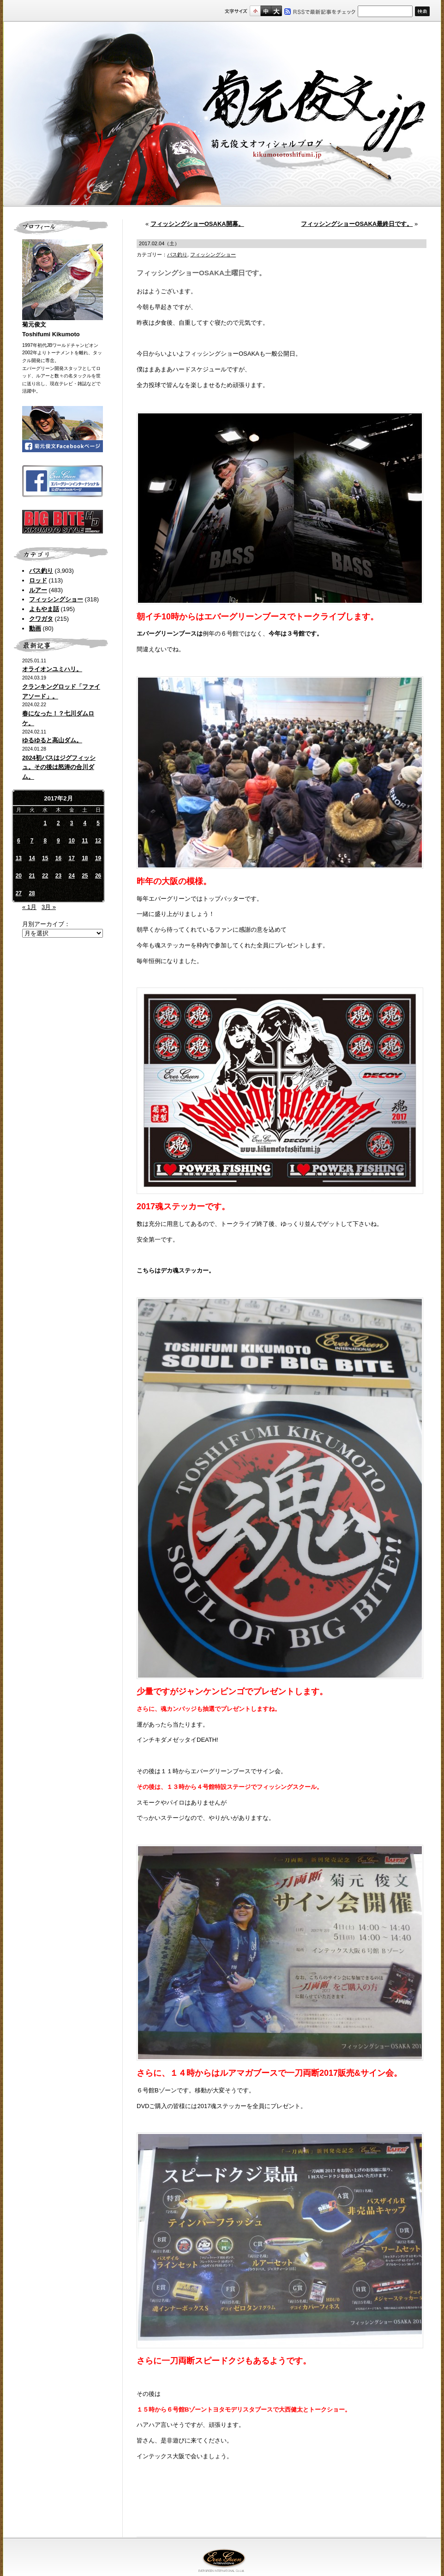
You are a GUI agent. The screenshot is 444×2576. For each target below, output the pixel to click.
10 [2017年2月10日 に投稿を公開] (71, 840)
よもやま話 (44, 609)
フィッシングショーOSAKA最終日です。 (357, 223)
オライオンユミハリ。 (52, 669)
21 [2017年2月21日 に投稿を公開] (32, 876)
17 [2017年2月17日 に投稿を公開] (71, 858)
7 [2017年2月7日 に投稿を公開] (32, 840)
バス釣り (41, 570)
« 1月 (29, 906)
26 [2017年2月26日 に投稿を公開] (98, 876)
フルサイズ (276, 11)
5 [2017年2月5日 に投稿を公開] (98, 823)
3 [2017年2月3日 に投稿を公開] (71, 823)
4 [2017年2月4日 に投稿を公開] (85, 823)
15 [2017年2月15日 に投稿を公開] (45, 858)
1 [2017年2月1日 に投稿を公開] (45, 823)
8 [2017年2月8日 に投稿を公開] (45, 840)
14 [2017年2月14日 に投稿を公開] (32, 858)
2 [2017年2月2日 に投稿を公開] (58, 823)
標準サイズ (255, 11)
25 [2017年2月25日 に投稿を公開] (85, 876)
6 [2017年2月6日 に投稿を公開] (18, 840)
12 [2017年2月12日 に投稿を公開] (98, 840)
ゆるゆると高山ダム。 (52, 740)
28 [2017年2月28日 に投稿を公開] (32, 893)
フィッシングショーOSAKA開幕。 (197, 223)
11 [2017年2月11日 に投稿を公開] (85, 840)
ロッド (38, 580)
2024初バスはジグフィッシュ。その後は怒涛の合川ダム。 (59, 767)
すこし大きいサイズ (265, 11)
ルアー (38, 590)
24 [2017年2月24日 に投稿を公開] (71, 876)
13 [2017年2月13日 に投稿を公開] (19, 858)
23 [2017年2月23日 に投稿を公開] (58, 876)
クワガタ (41, 618)
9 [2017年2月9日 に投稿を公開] (58, 840)
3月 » (49, 906)
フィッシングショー (56, 599)
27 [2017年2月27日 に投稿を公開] (19, 893)
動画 (35, 628)
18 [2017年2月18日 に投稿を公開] (85, 858)
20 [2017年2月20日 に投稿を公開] (19, 876)
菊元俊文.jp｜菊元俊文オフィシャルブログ (222, 114)
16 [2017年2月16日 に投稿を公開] (58, 858)
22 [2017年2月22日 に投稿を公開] (45, 876)
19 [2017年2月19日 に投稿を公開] (98, 858)
